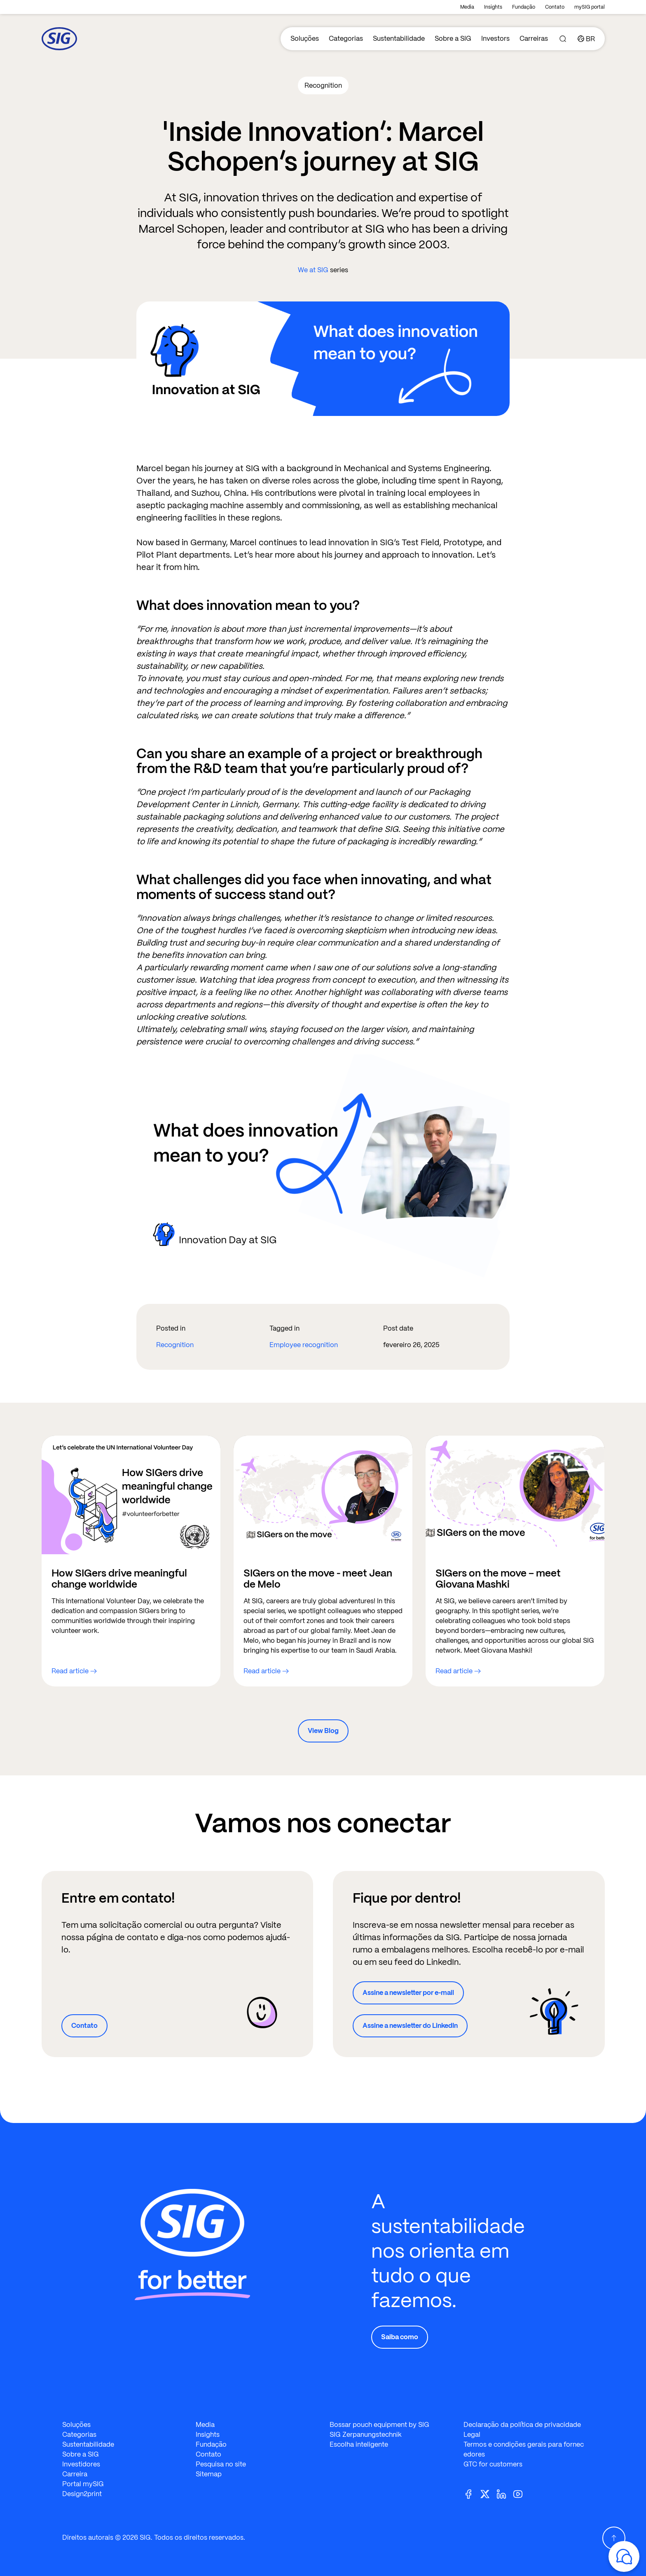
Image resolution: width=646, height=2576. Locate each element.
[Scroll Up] (613, 2538)
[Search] (563, 39)
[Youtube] (521, 2493)
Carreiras (534, 38)
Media (467, 7)
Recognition (175, 1345)
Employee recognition (303, 1345)
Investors (495, 38)
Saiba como (399, 2337)
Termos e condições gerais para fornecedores (523, 2449)
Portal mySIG (83, 2484)
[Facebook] (471, 2493)
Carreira (74, 2474)
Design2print (82, 2494)
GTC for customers (492, 2464)
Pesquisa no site (221, 2464)
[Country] (586, 39)
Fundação (523, 7)
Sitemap (209, 2474)
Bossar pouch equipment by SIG (379, 2424)
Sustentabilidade (399, 38)
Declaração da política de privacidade (522, 2424)
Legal (471, 2434)
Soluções (304, 38)
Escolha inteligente (359, 2444)
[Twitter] (488, 2493)
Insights (493, 7)
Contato (554, 7)
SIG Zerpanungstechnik (366, 2434)
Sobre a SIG (453, 38)
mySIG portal (589, 7)
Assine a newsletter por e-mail (408, 1992)
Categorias (346, 38)
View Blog (323, 1730)
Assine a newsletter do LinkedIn (410, 2025)
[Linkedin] (504, 2493)
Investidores (81, 2464)
